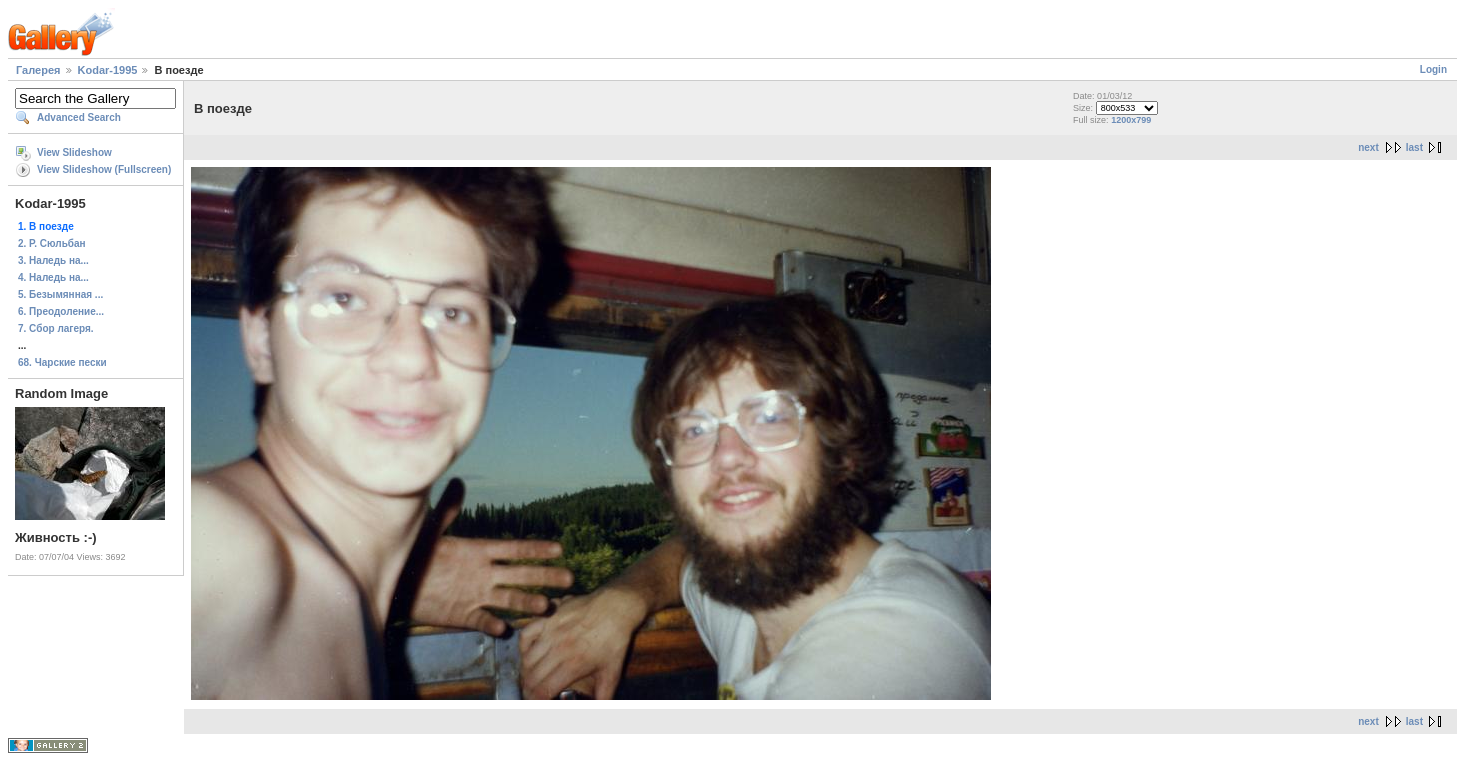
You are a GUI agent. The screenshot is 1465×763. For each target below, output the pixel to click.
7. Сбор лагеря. (56, 328)
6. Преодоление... (61, 311)
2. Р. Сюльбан (52, 243)
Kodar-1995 (108, 70)
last (1414, 147)
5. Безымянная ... (60, 294)
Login (1433, 69)
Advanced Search (79, 117)
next (1368, 147)
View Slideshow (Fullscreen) (104, 169)
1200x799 (1131, 120)
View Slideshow (74, 152)
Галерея (38, 70)
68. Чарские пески (62, 362)
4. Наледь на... (53, 277)
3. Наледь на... (53, 260)
